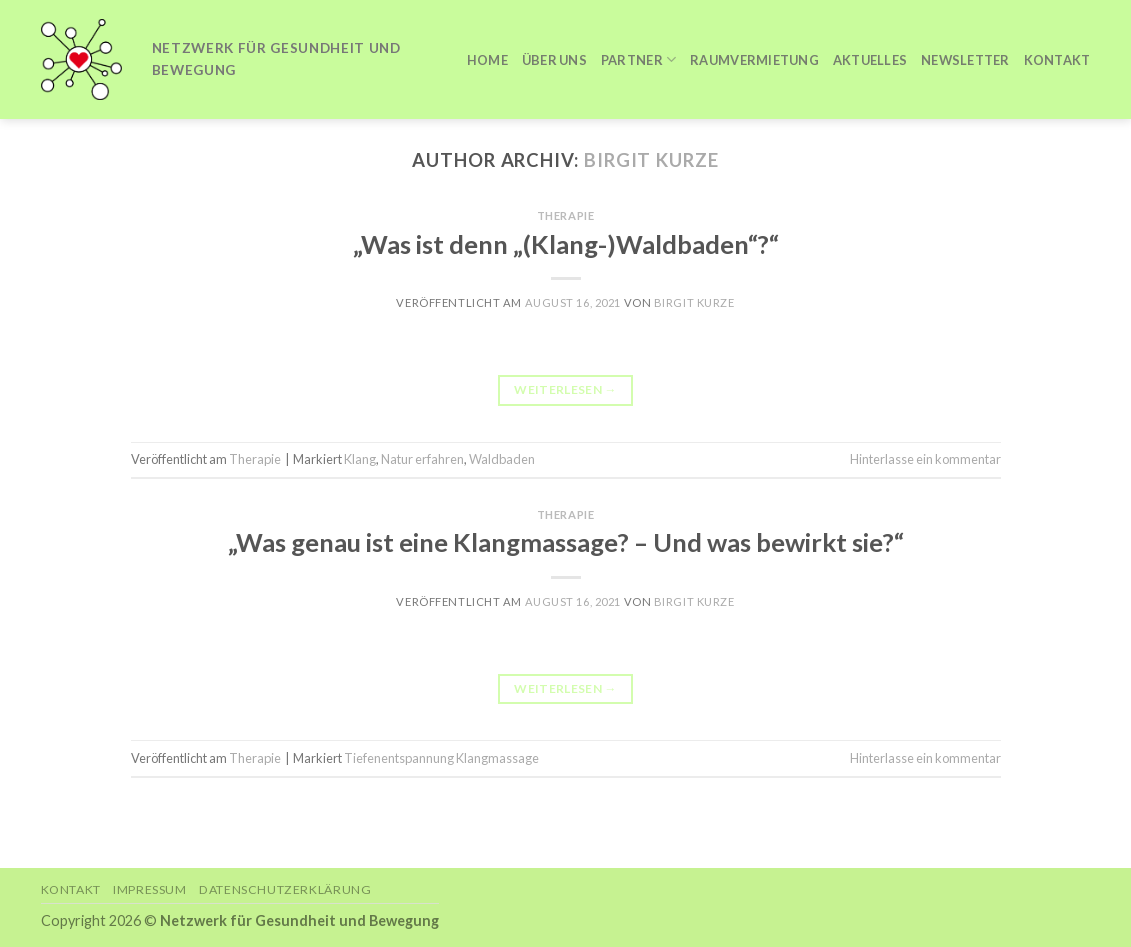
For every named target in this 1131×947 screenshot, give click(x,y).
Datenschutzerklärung (285, 889)
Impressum (150, 889)
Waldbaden (502, 459)
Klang (360, 459)
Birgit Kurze (651, 160)
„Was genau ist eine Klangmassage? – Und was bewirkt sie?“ (566, 542)
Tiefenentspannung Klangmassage (441, 758)
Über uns (554, 60)
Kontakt (1057, 60)
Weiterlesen (565, 389)
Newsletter (965, 60)
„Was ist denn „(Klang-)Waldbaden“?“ (566, 244)
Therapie (565, 215)
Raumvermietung (754, 60)
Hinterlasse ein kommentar (925, 459)
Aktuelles (870, 60)
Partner (638, 59)
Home (487, 60)
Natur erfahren (422, 459)
